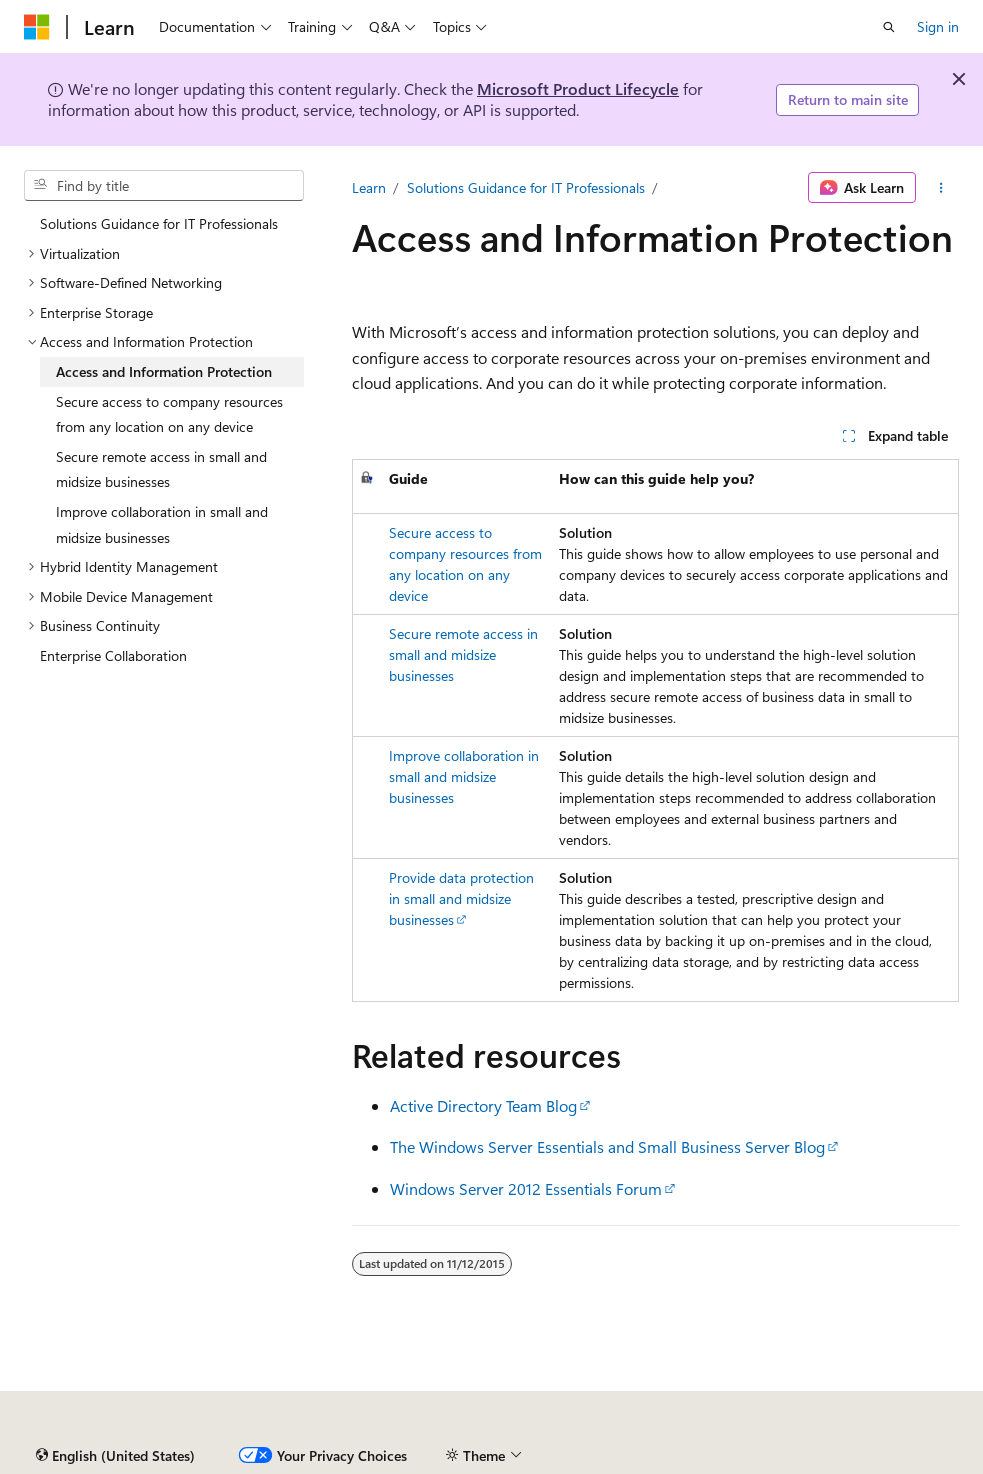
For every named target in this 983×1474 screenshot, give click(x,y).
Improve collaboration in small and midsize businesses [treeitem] (162, 524)
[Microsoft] (37, 27)
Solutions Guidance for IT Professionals (526, 187)
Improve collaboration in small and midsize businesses (464, 776)
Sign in (938, 26)
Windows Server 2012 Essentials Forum (526, 1188)
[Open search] (889, 27)
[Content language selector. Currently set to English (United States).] (115, 1456)
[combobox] (164, 186)
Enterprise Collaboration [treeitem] (113, 655)
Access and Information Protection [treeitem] (164, 371)
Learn (369, 187)
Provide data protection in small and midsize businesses (461, 898)
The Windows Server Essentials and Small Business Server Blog (607, 1146)
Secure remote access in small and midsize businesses (463, 654)
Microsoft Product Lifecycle (578, 88)
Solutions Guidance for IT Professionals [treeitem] (159, 223)
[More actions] (941, 188)
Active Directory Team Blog (483, 1105)
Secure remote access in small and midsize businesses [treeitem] (161, 469)
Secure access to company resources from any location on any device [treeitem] (169, 414)
